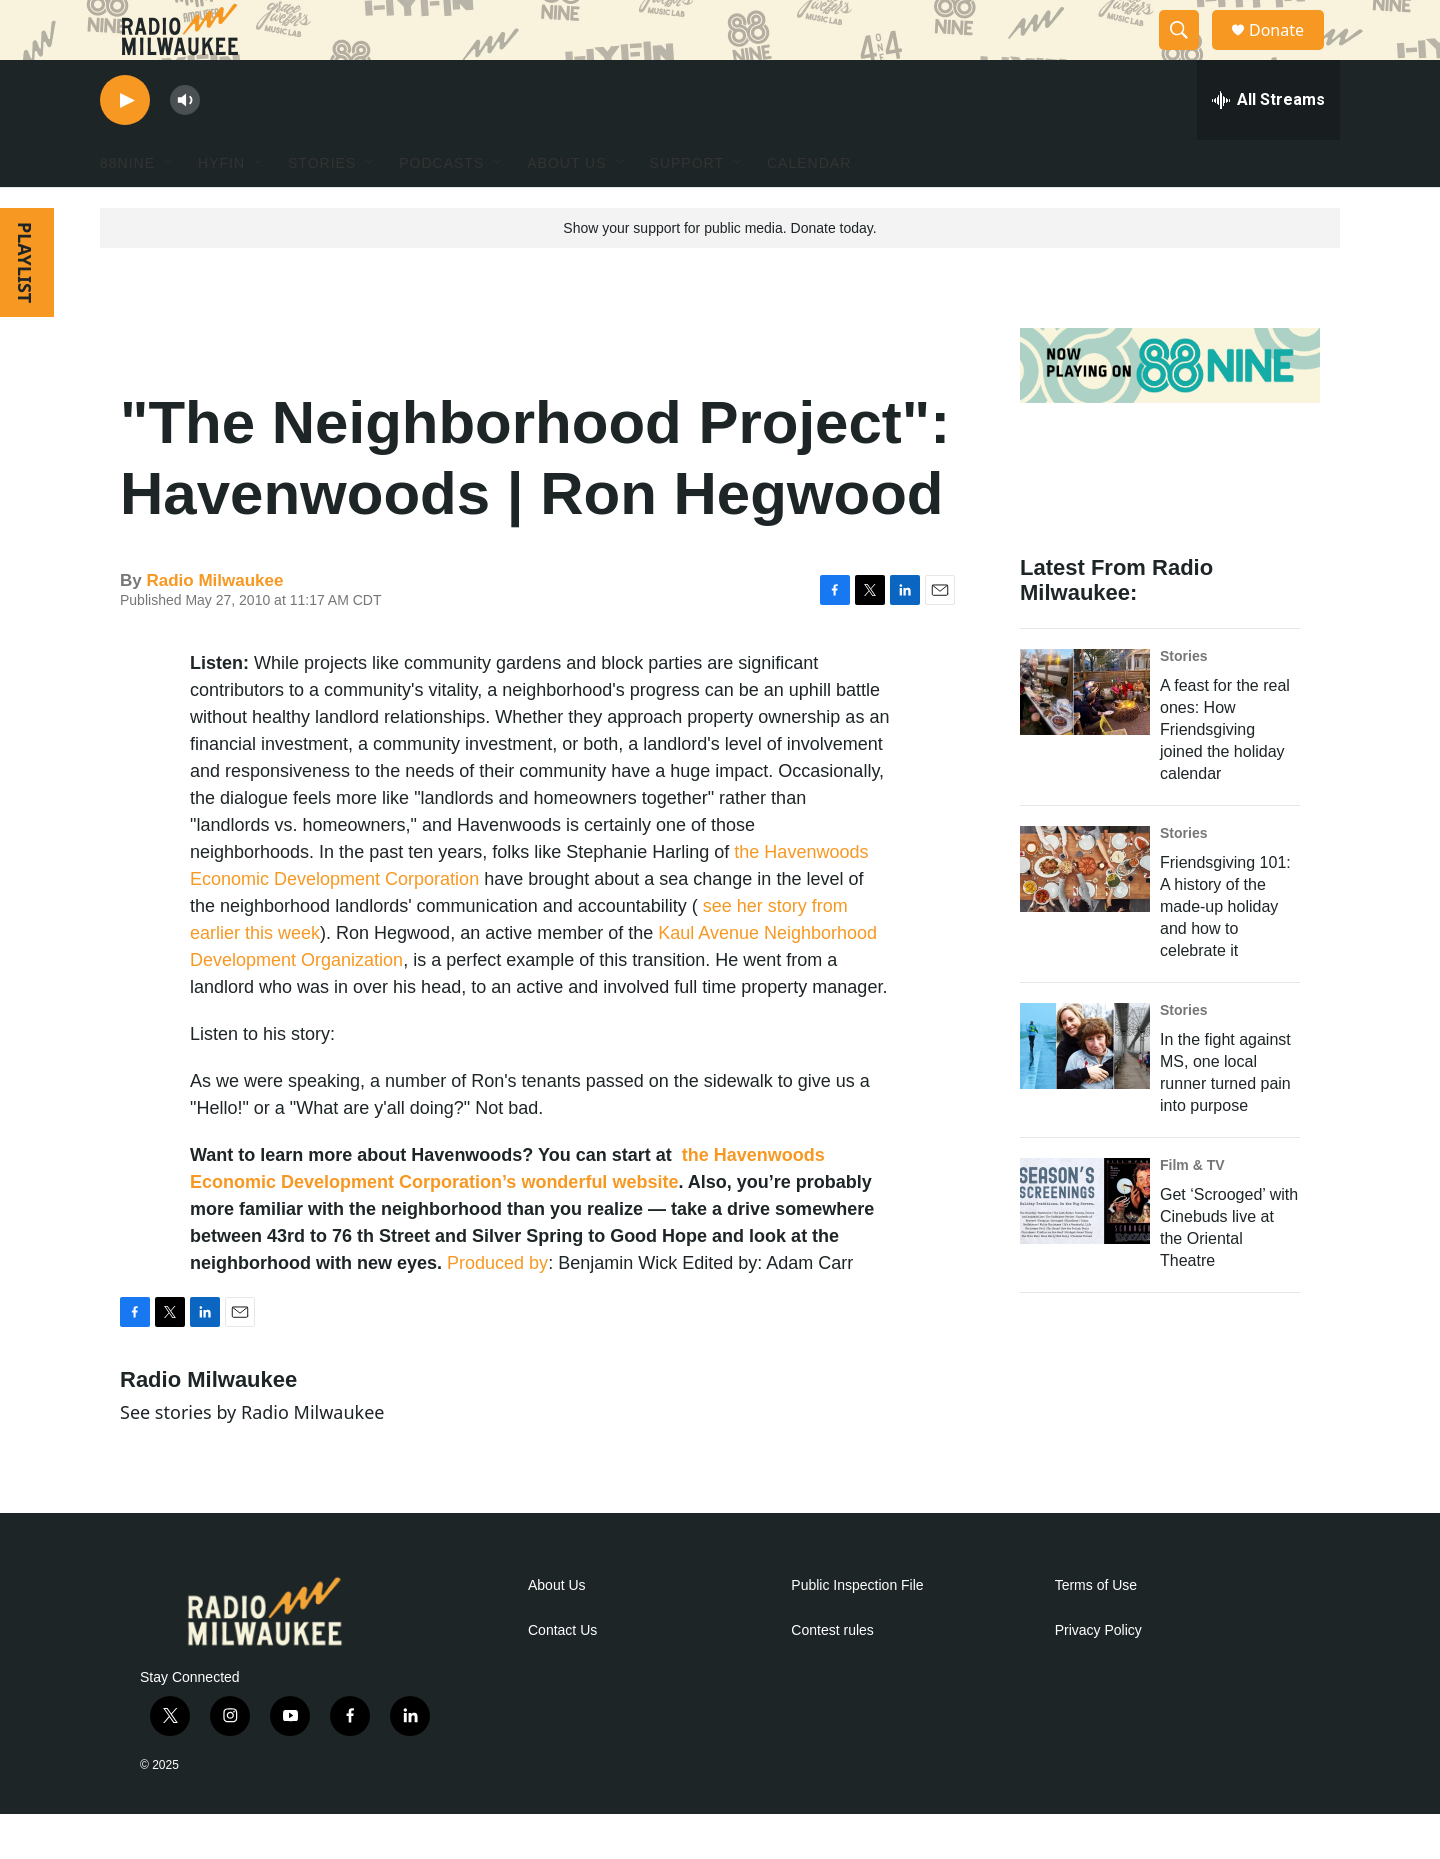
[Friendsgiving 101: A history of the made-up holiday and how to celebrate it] (1085, 914)
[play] (125, 145)
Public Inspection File (857, 1630)
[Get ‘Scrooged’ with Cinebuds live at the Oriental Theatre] (1085, 1246)
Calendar (809, 208)
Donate (1289, 52)
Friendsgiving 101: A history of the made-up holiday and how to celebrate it (1225, 951)
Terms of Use (1096, 1630)
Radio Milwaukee (214, 625)
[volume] (185, 145)
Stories (1183, 701)
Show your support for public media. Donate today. (719, 273)
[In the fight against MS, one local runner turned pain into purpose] (1085, 1091)
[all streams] (1268, 145)
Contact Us (562, 1675)
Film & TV (1192, 1210)
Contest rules (832, 1675)
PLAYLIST (25, 307)
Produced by (497, 1308)
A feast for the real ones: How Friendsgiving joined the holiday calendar (1225, 774)
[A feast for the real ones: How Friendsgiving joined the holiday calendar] (1085, 737)
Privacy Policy (1098, 1675)
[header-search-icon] (1188, 53)
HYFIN (221, 208)
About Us (557, 1630)
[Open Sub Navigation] (170, 208)
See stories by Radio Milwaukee (252, 1457)
